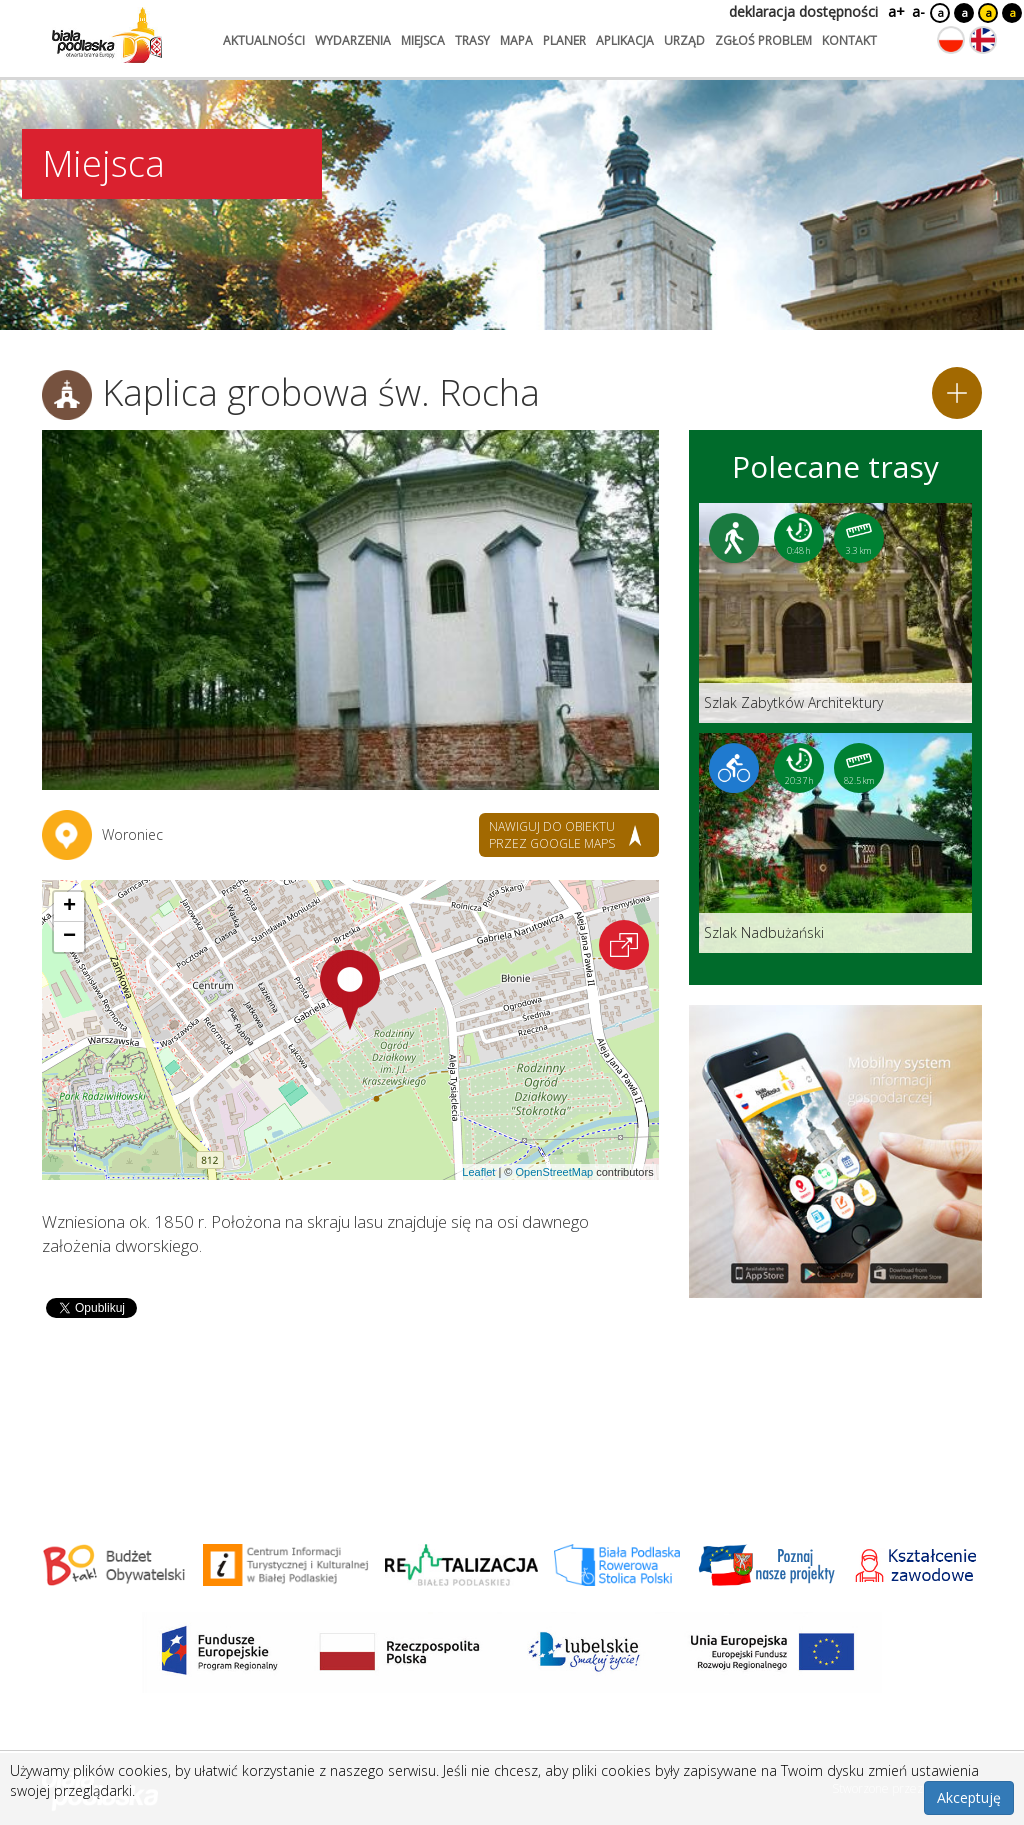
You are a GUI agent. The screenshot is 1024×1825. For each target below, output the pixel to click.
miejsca (423, 40)
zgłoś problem (763, 40)
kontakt (849, 40)
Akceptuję (969, 1797)
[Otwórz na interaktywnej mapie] (624, 945)
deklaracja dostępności (803, 11)
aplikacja (625, 40)
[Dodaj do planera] (957, 393)
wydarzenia (353, 40)
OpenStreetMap (554, 1172)
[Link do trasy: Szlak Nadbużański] (835, 843)
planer (564, 40)
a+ (895, 11)
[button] (350, 990)
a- (918, 11)
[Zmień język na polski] (951, 40)
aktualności (264, 40)
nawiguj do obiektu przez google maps (552, 835)
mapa (516, 40)
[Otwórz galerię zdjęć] (350, 610)
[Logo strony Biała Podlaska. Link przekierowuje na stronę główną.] (107, 35)
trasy (472, 40)
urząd (684, 40)
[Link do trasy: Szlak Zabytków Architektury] (835, 613)
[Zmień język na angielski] (983, 40)
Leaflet (478, 1172)
